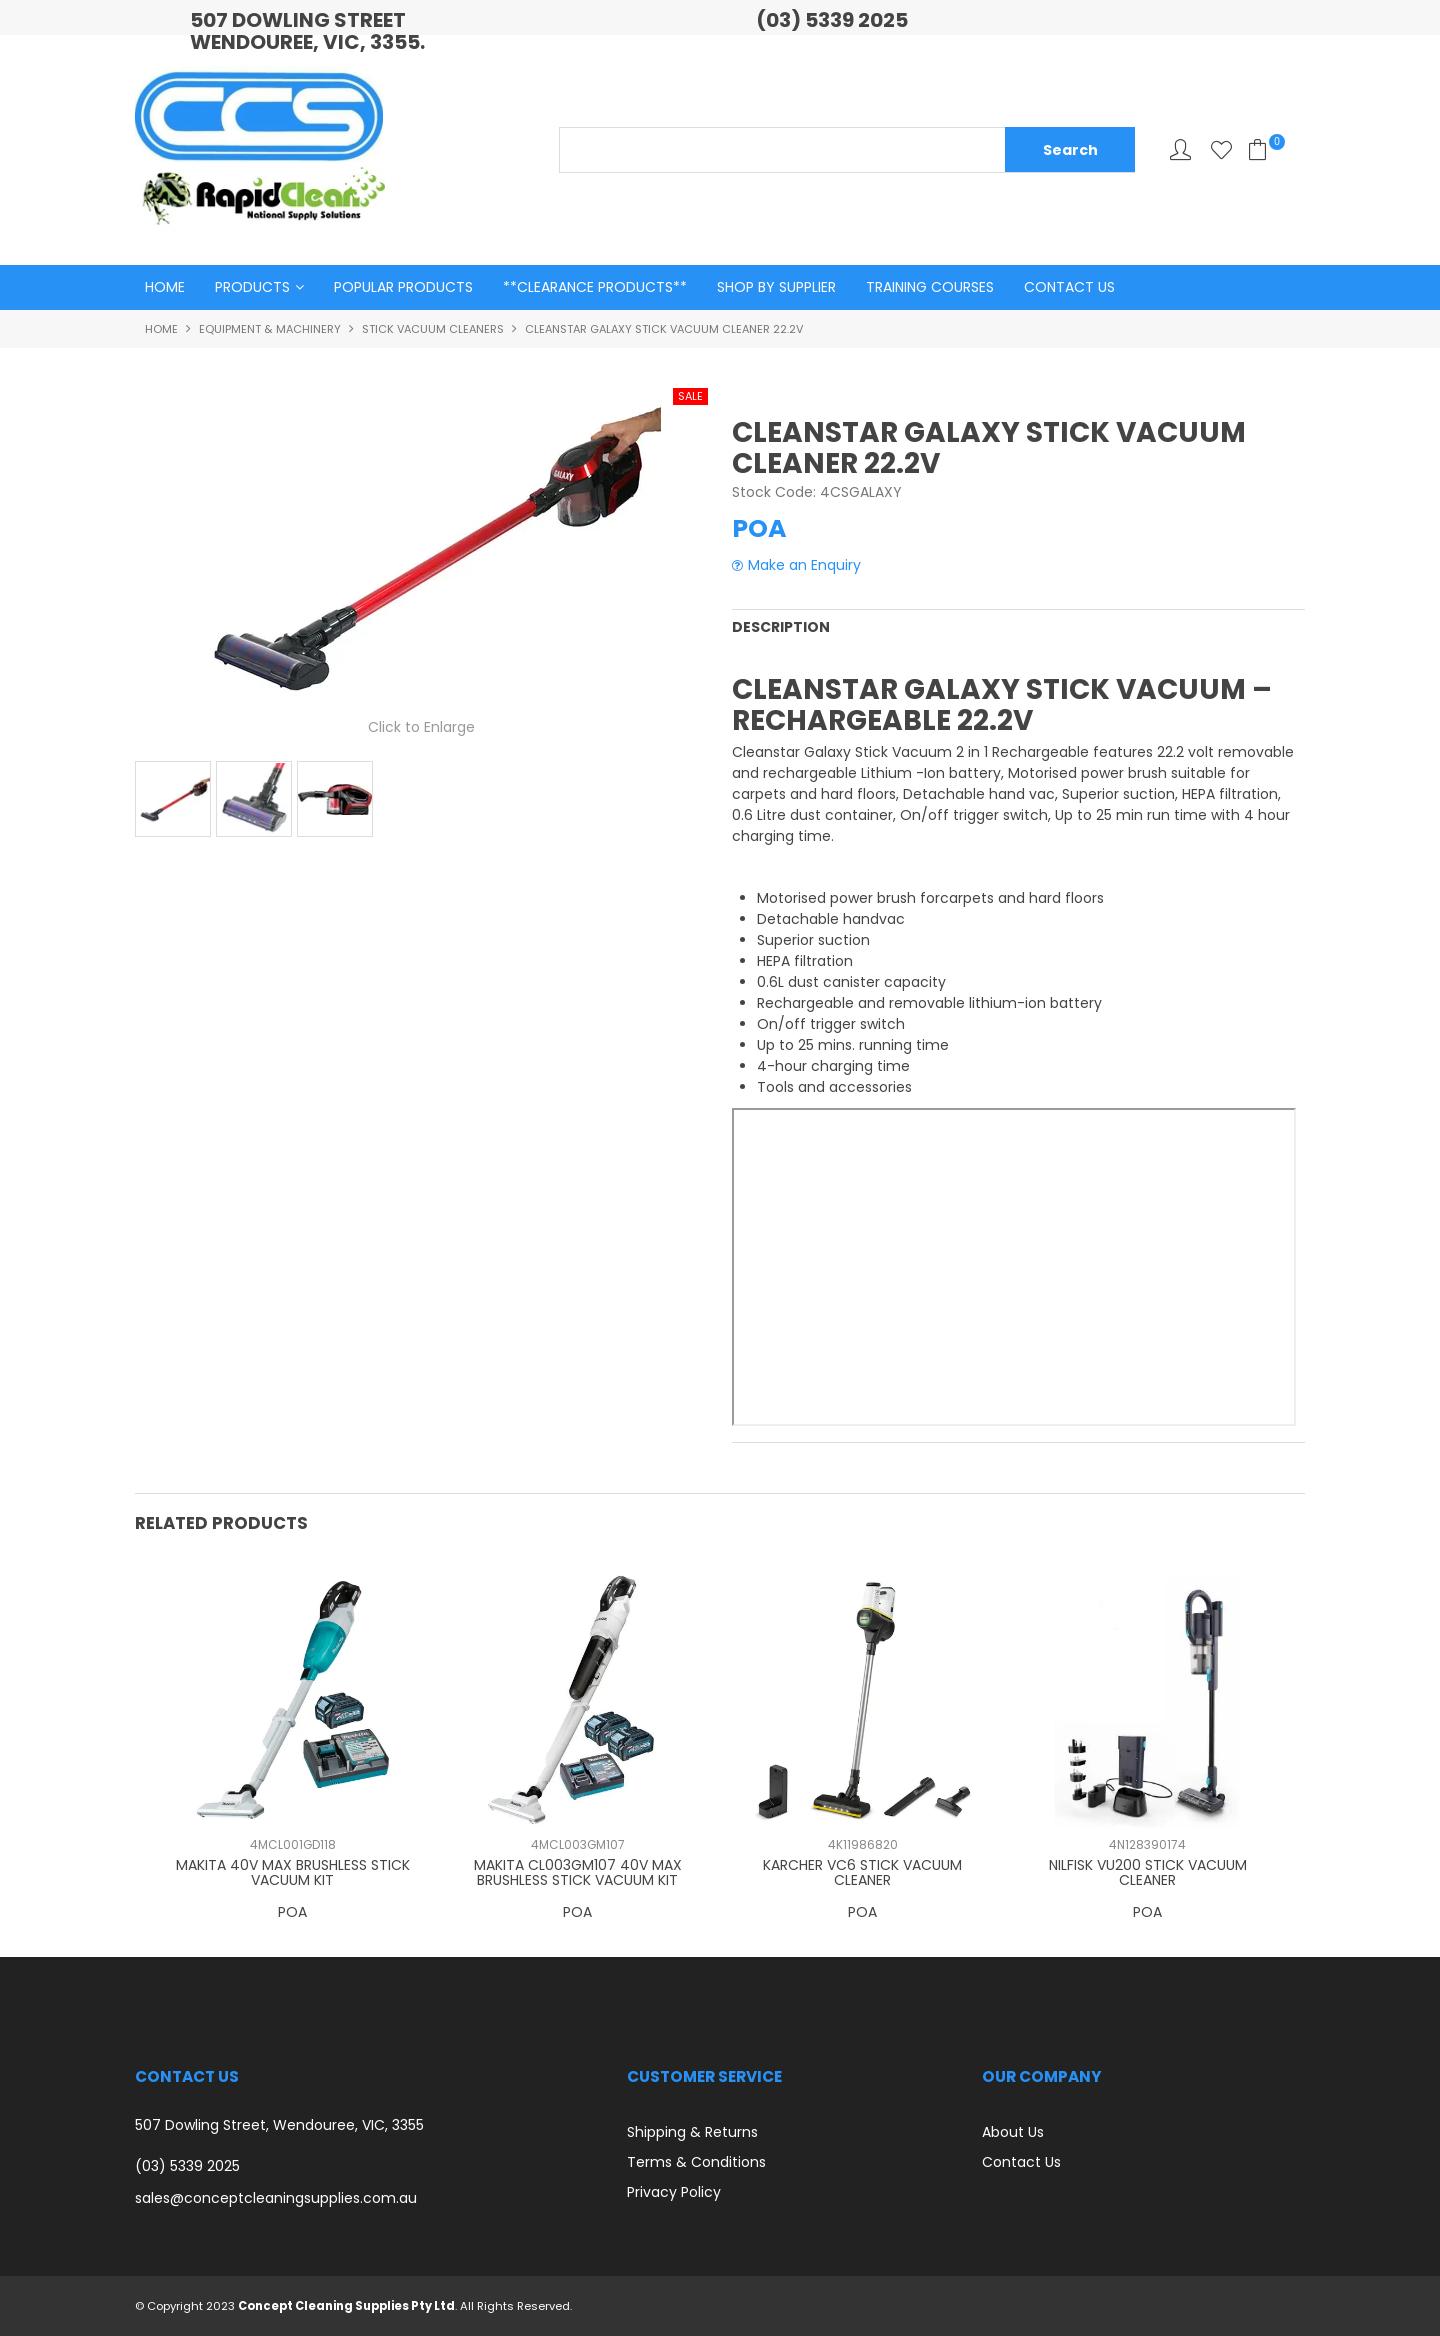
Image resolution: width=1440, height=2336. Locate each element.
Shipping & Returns (692, 2131)
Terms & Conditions (696, 2161)
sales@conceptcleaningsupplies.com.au (276, 2197)
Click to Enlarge (421, 728)
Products (252, 288)
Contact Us (1069, 288)
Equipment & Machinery (270, 330)
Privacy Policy (674, 2191)
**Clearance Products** (595, 288)
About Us (1013, 2131)
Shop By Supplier (776, 288)
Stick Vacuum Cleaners (433, 330)
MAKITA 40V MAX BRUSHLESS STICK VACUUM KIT (293, 1871)
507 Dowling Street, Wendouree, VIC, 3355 (279, 2124)
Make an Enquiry (804, 566)
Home (165, 288)
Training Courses (930, 288)
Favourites (1221, 149)
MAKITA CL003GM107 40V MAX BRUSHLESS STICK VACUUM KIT (578, 1871)
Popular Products (403, 288)
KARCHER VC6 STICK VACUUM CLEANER (862, 1871)
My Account (1180, 149)
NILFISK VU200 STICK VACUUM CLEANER (1148, 1871)
